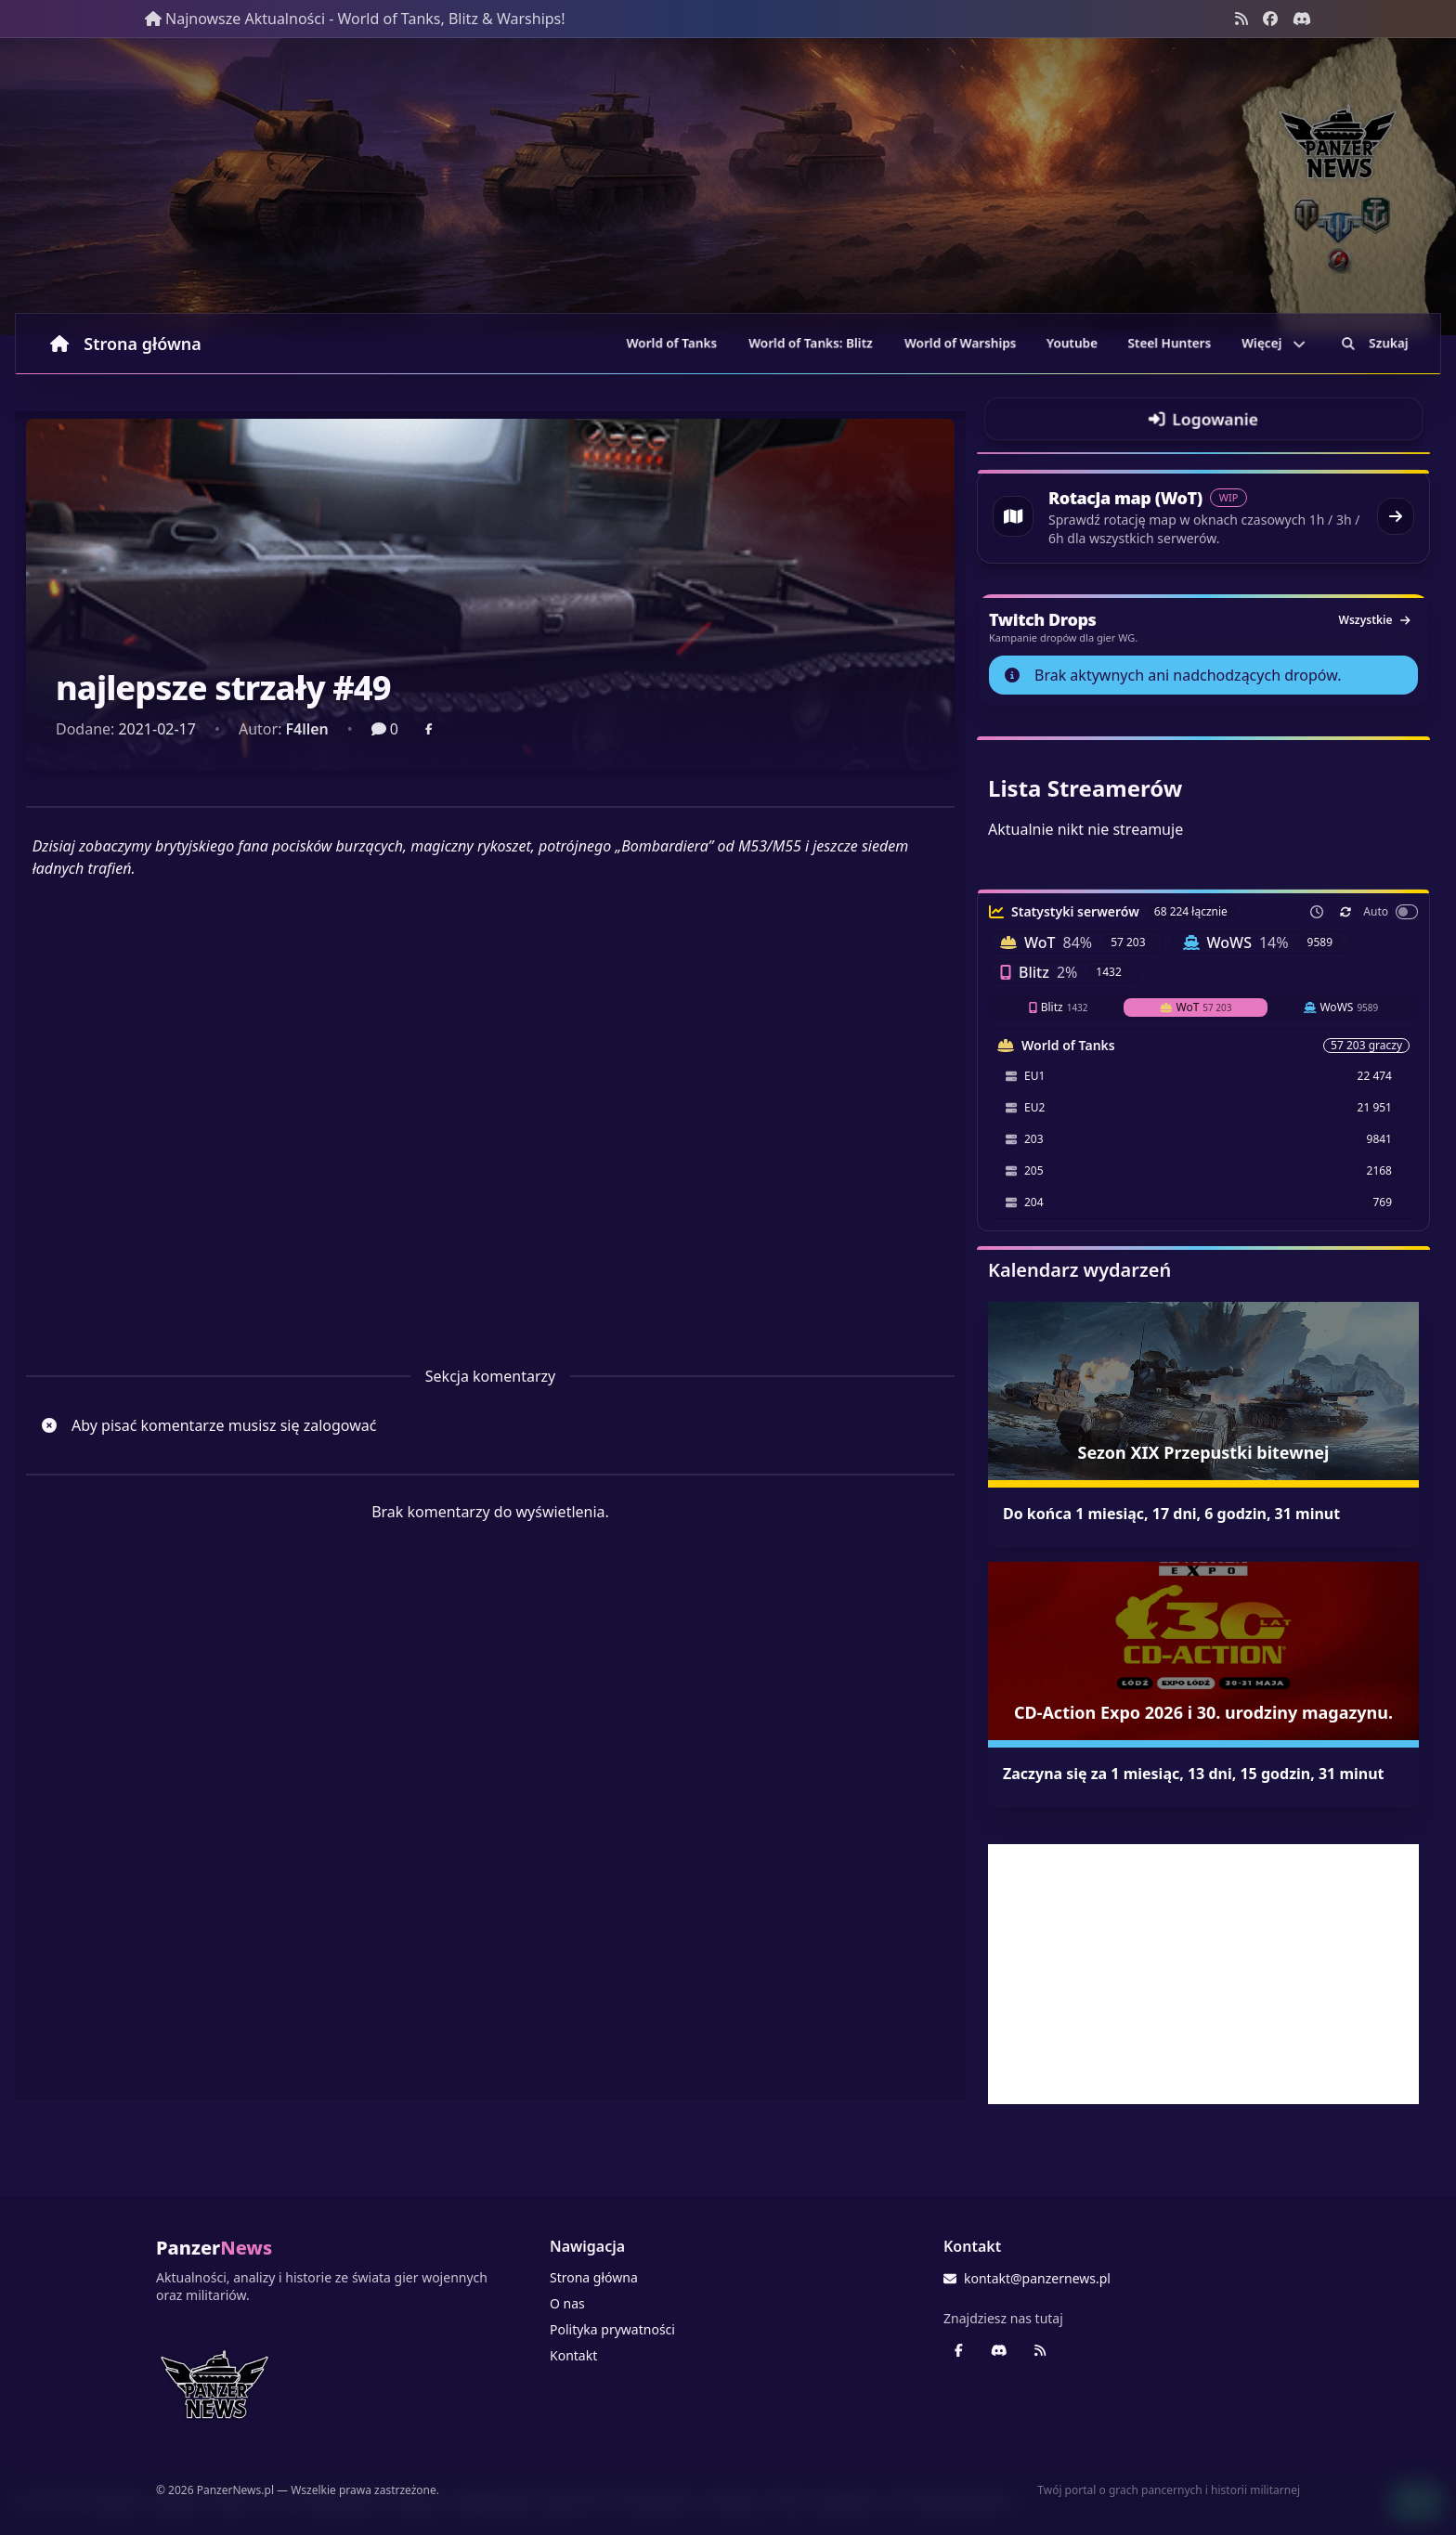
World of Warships (960, 343)
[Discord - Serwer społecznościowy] (1302, 18)
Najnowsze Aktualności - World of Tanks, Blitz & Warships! (355, 18)
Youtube (1072, 343)
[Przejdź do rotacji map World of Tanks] (1203, 516)
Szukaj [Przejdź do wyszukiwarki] (1375, 343)
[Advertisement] (1203, 1974)
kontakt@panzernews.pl (1027, 2278)
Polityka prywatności (612, 2329)
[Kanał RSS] (1241, 18)
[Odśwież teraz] (1345, 912)
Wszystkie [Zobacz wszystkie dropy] (1374, 620)
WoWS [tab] (1341, 1007)
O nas (567, 2303)
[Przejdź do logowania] (1203, 418)
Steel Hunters (1169, 343)
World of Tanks (672, 343)
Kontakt (573, 2355)
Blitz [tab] (1058, 1007)
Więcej (1273, 343)
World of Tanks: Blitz (811, 343)
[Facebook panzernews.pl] (1270, 18)
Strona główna (126, 343)
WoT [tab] (1196, 1007)
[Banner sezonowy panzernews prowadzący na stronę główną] (728, 186)
